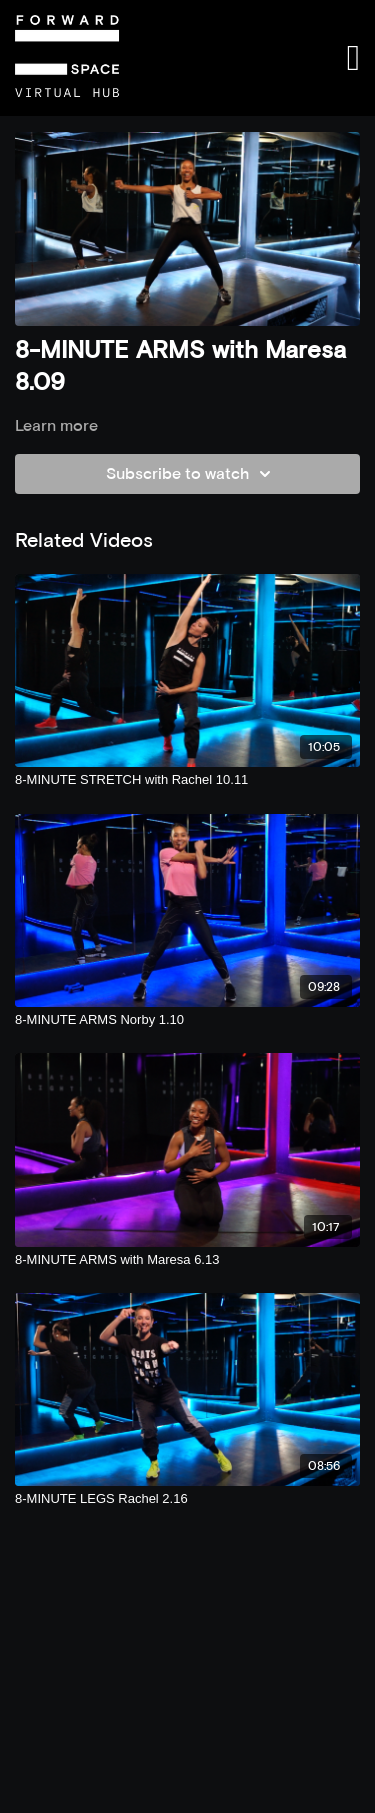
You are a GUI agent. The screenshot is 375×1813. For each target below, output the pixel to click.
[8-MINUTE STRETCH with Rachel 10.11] (187, 780)
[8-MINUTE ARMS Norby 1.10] (187, 1020)
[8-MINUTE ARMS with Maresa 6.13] (187, 1260)
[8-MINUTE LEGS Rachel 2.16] (187, 1499)
